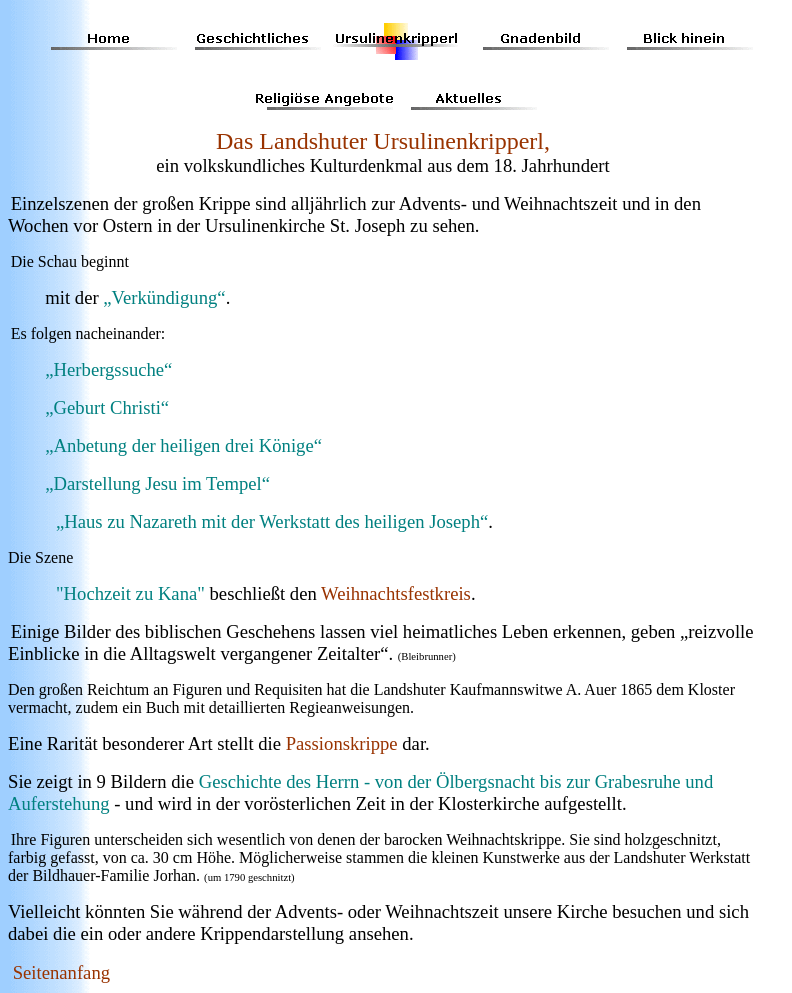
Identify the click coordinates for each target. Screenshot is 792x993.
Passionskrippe (342, 743)
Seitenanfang (61, 972)
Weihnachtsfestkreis (396, 593)
